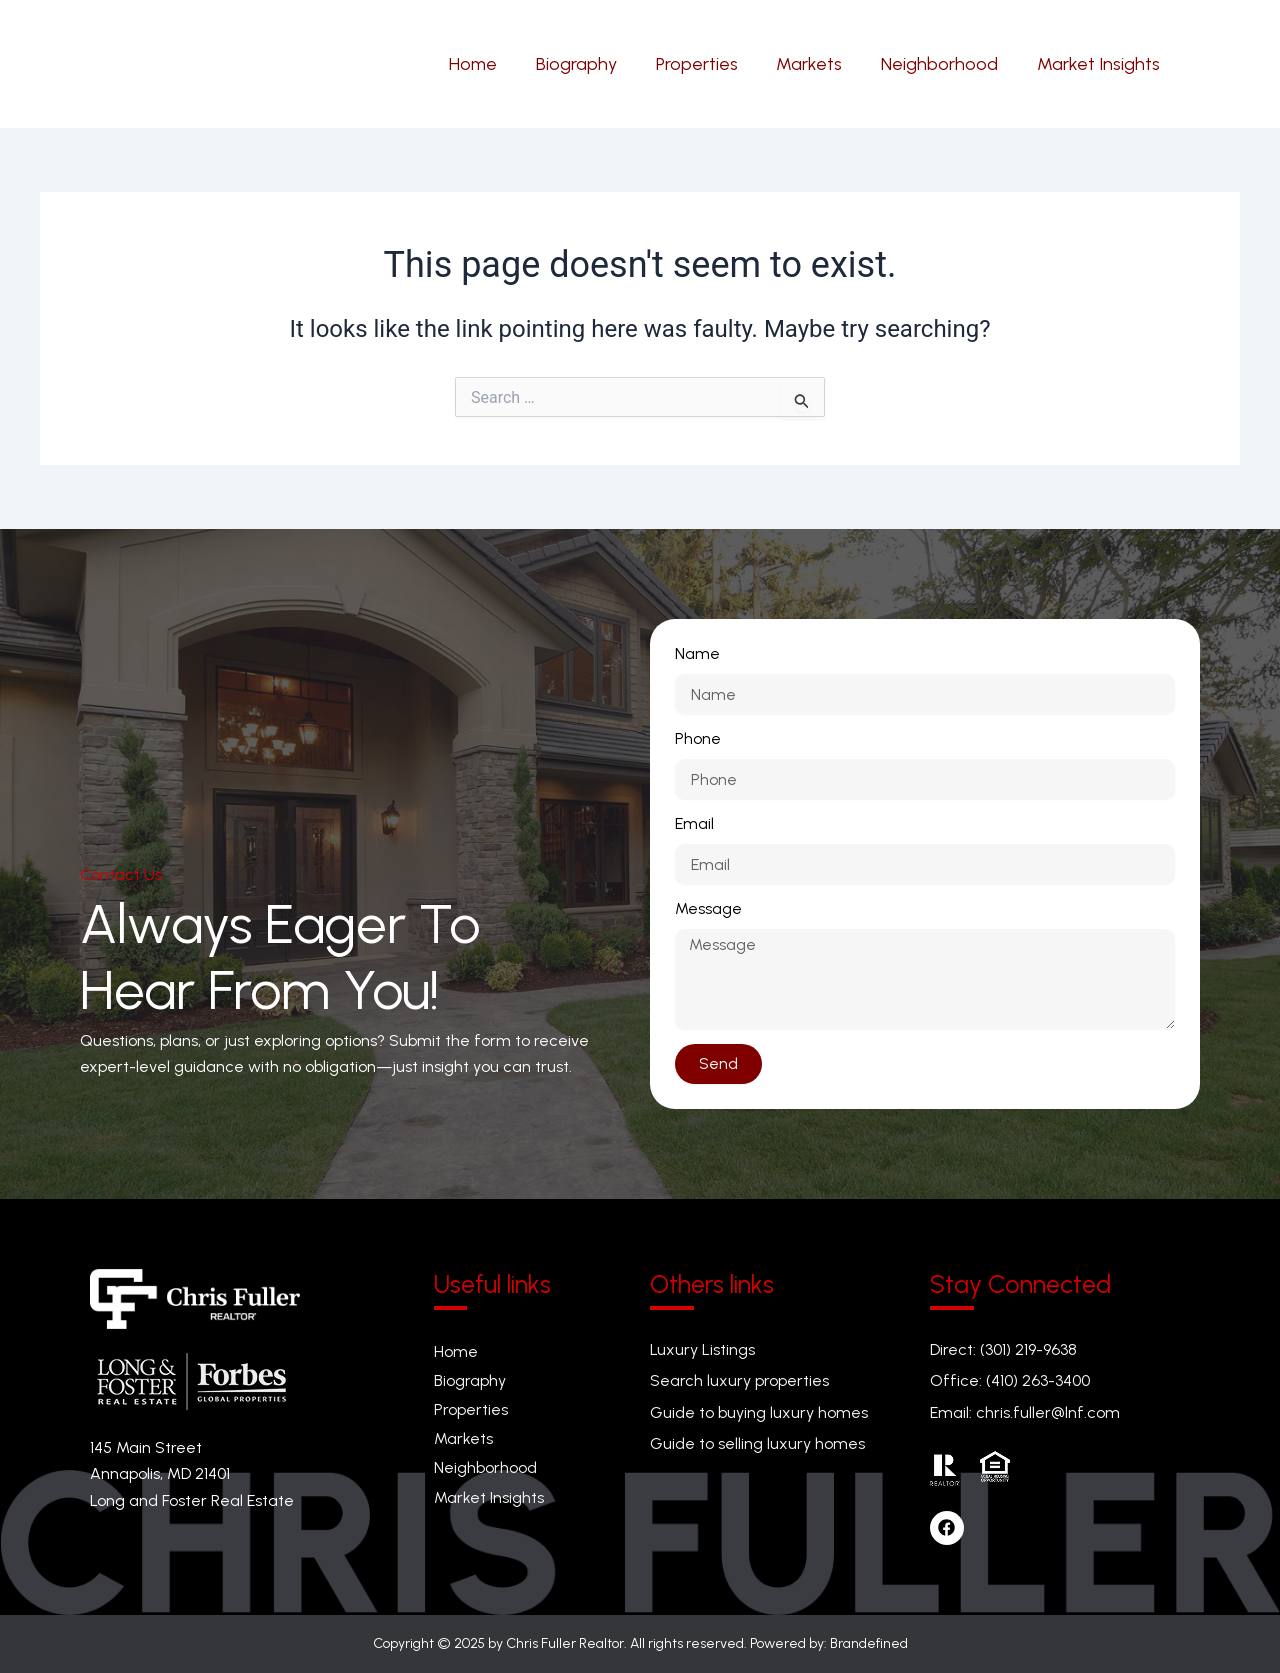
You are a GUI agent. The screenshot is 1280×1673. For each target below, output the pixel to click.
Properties (471, 1409)
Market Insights (489, 1497)
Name (697, 653)
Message (708, 908)
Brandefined (869, 1643)
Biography (470, 1380)
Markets (463, 1438)
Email (694, 823)
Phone (698, 738)
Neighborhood (485, 1468)
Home (456, 1351)
